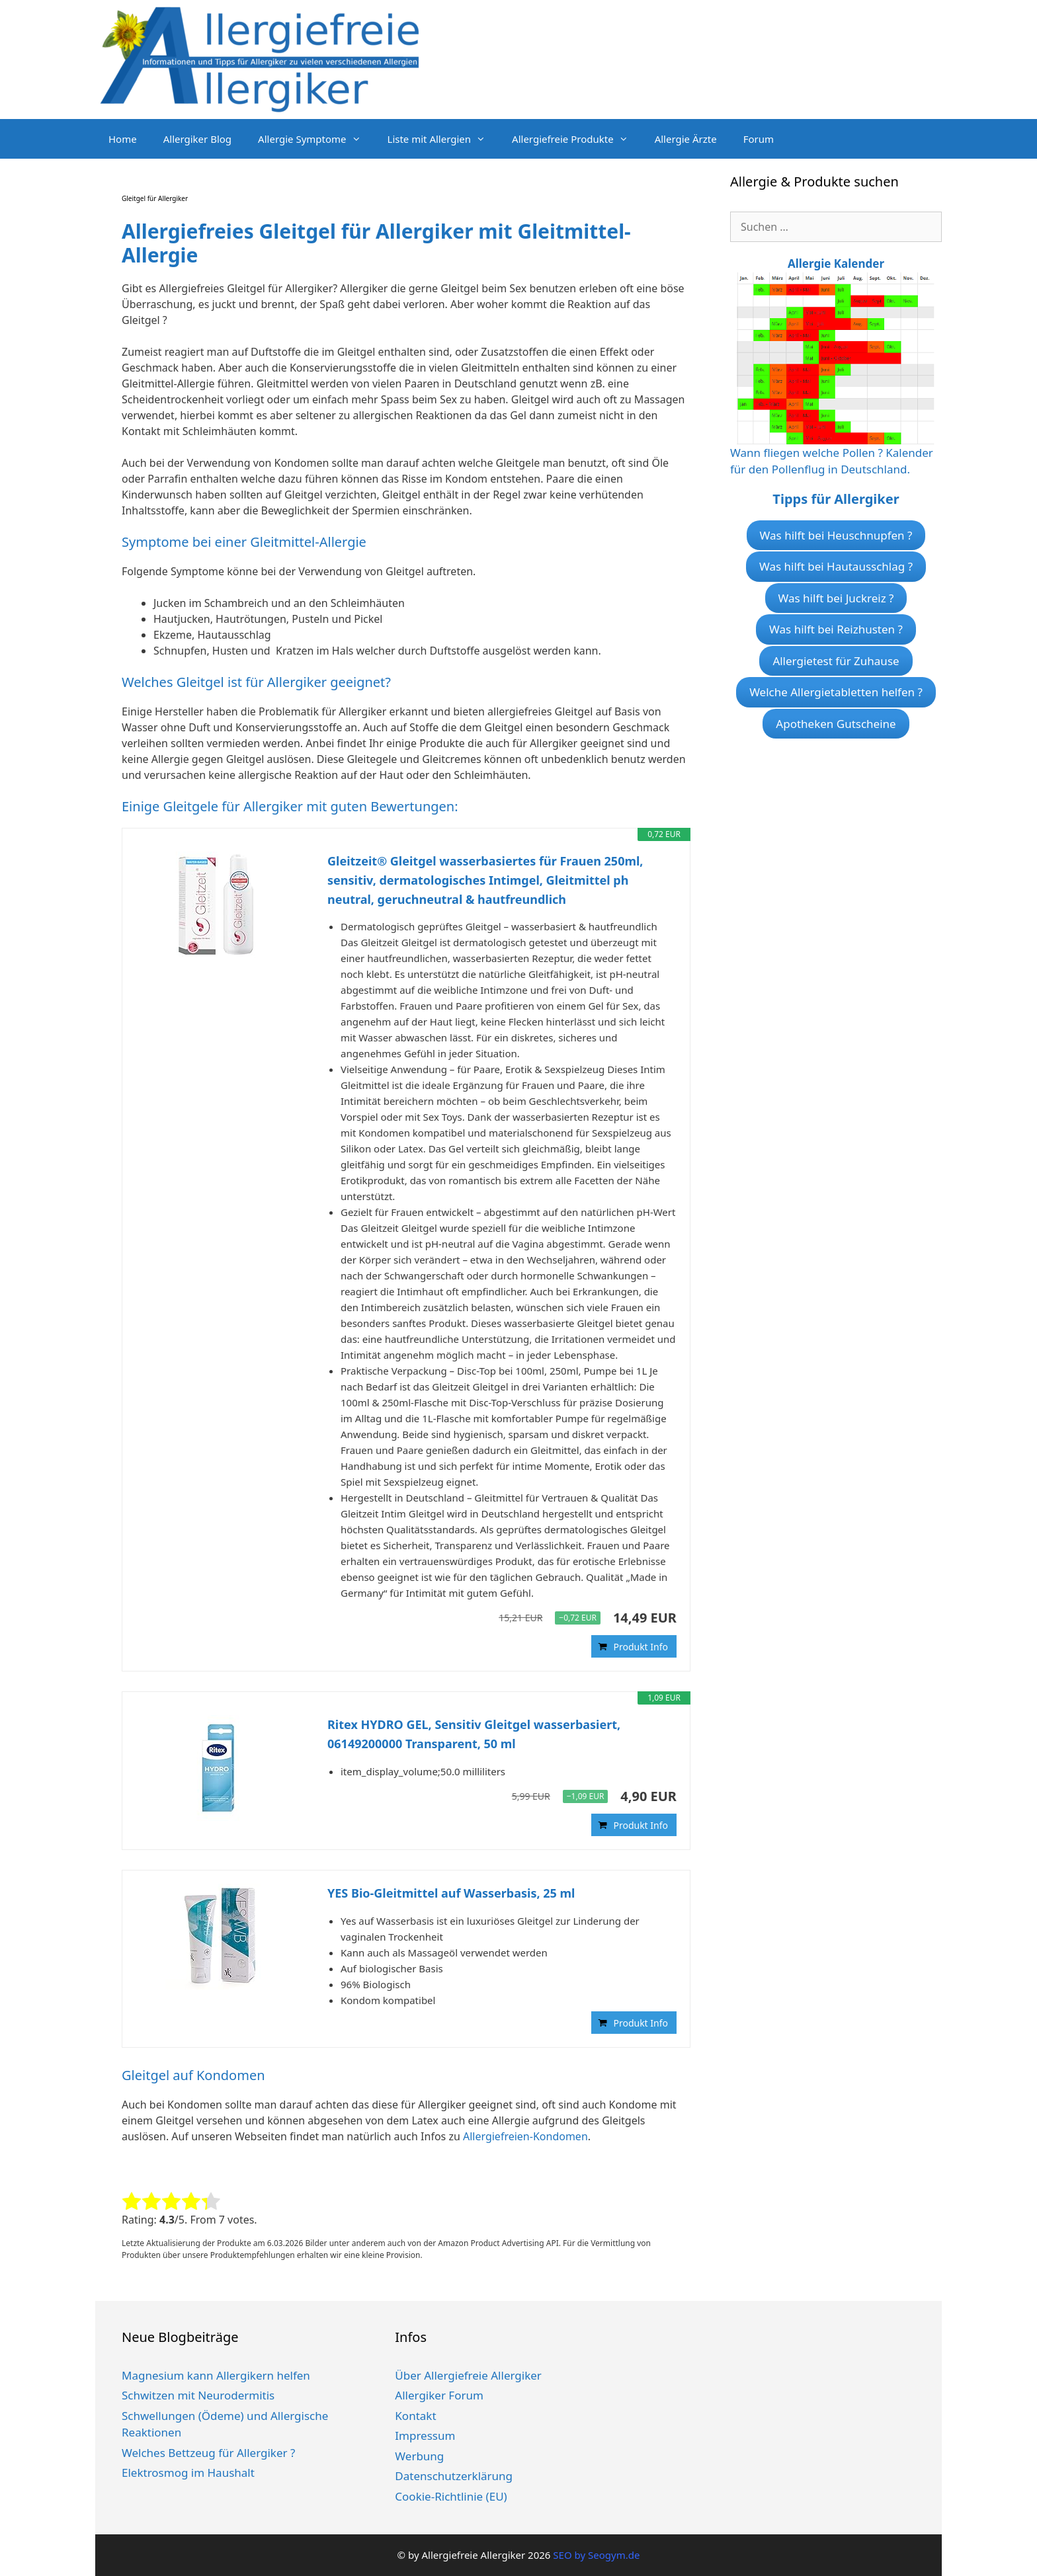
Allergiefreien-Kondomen (525, 2136)
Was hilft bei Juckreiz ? (836, 598)
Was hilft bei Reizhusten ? (836, 629)
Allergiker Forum (439, 2395)
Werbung (419, 2456)
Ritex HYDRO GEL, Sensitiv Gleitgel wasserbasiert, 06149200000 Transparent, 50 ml (473, 1733)
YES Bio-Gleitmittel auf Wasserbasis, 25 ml (451, 1893)
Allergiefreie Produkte (577, 139)
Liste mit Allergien (443, 139)
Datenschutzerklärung (454, 2475)
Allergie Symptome (316, 139)
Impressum (425, 2435)
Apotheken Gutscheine (835, 723)
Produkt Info (640, 1646)
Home (122, 138)
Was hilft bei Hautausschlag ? (836, 566)
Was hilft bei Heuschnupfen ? (836, 535)
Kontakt (415, 2415)
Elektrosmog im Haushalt (188, 2472)
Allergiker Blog (197, 138)
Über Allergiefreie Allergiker (468, 2375)
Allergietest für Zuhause (835, 660)
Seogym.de (614, 2554)
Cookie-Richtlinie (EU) (451, 2496)
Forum (758, 138)
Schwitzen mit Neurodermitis (198, 2395)
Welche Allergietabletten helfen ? (836, 692)
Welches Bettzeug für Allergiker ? (208, 2452)
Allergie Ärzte (686, 138)
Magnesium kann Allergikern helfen (216, 2375)
